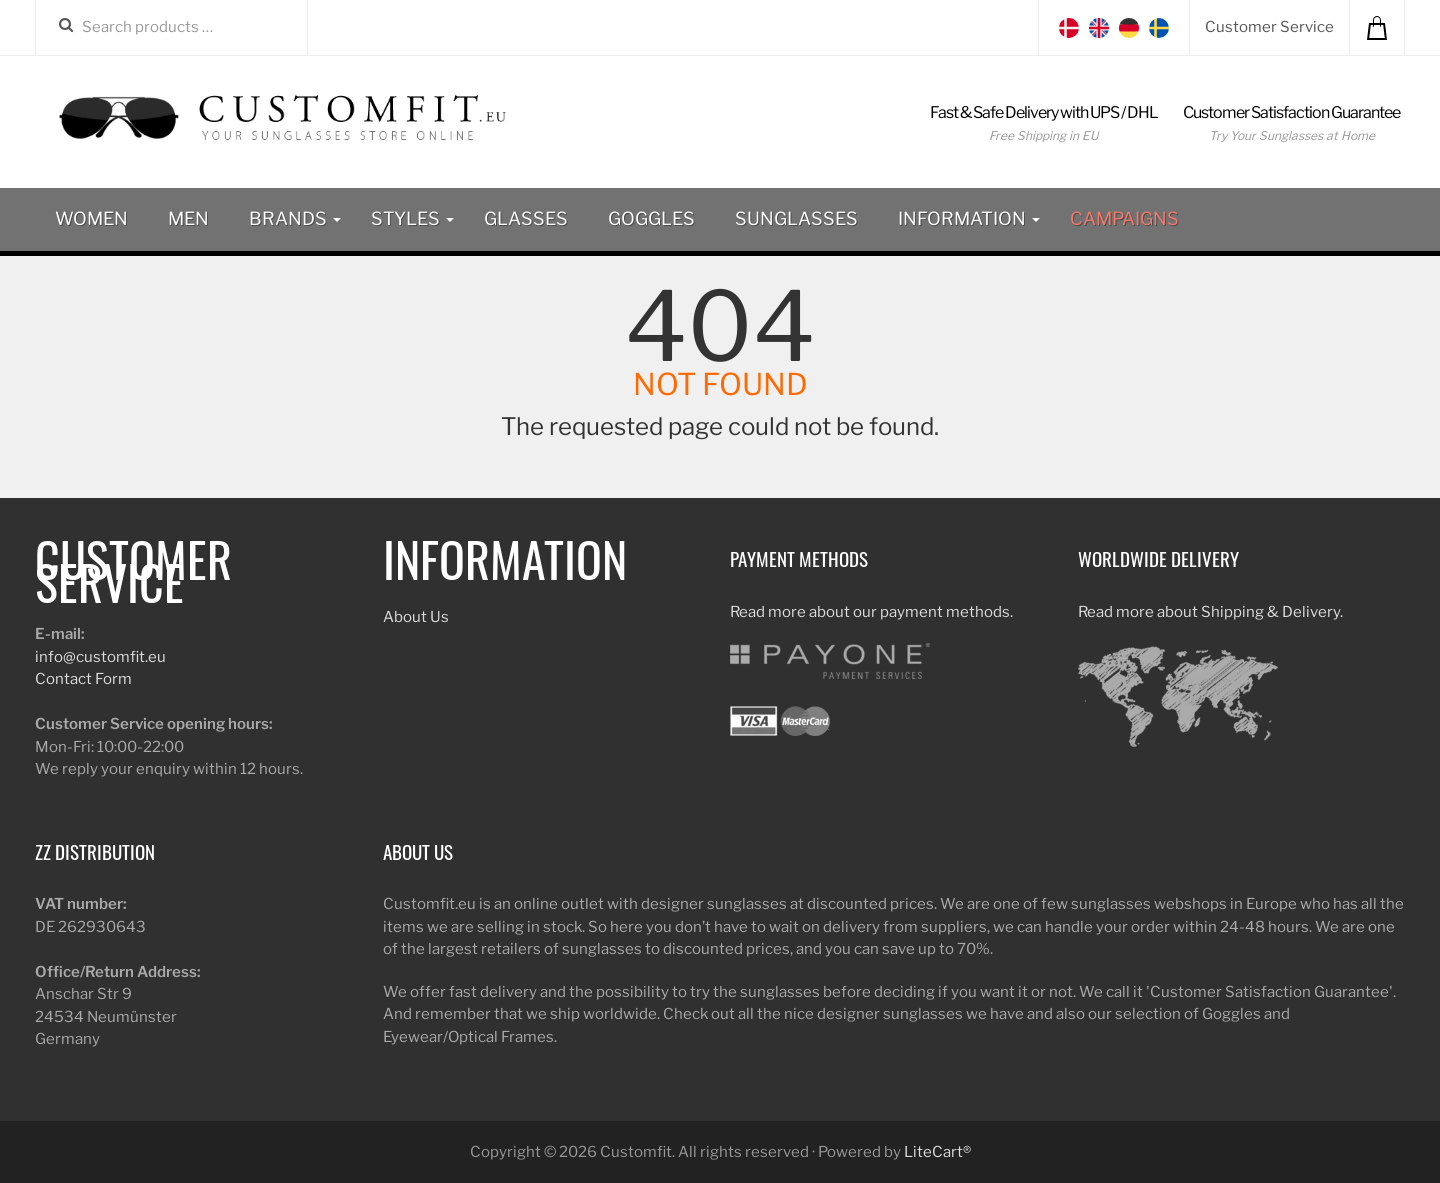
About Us (416, 617)
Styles (412, 218)
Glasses (526, 218)
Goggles (651, 218)
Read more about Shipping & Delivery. (1210, 612)
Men (188, 218)
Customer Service (1269, 27)
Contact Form (83, 679)
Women (91, 218)
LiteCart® (937, 1152)
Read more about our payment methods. (871, 612)
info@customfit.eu (100, 657)
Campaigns (1124, 218)
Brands (295, 218)
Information (969, 218)
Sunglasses (796, 218)
